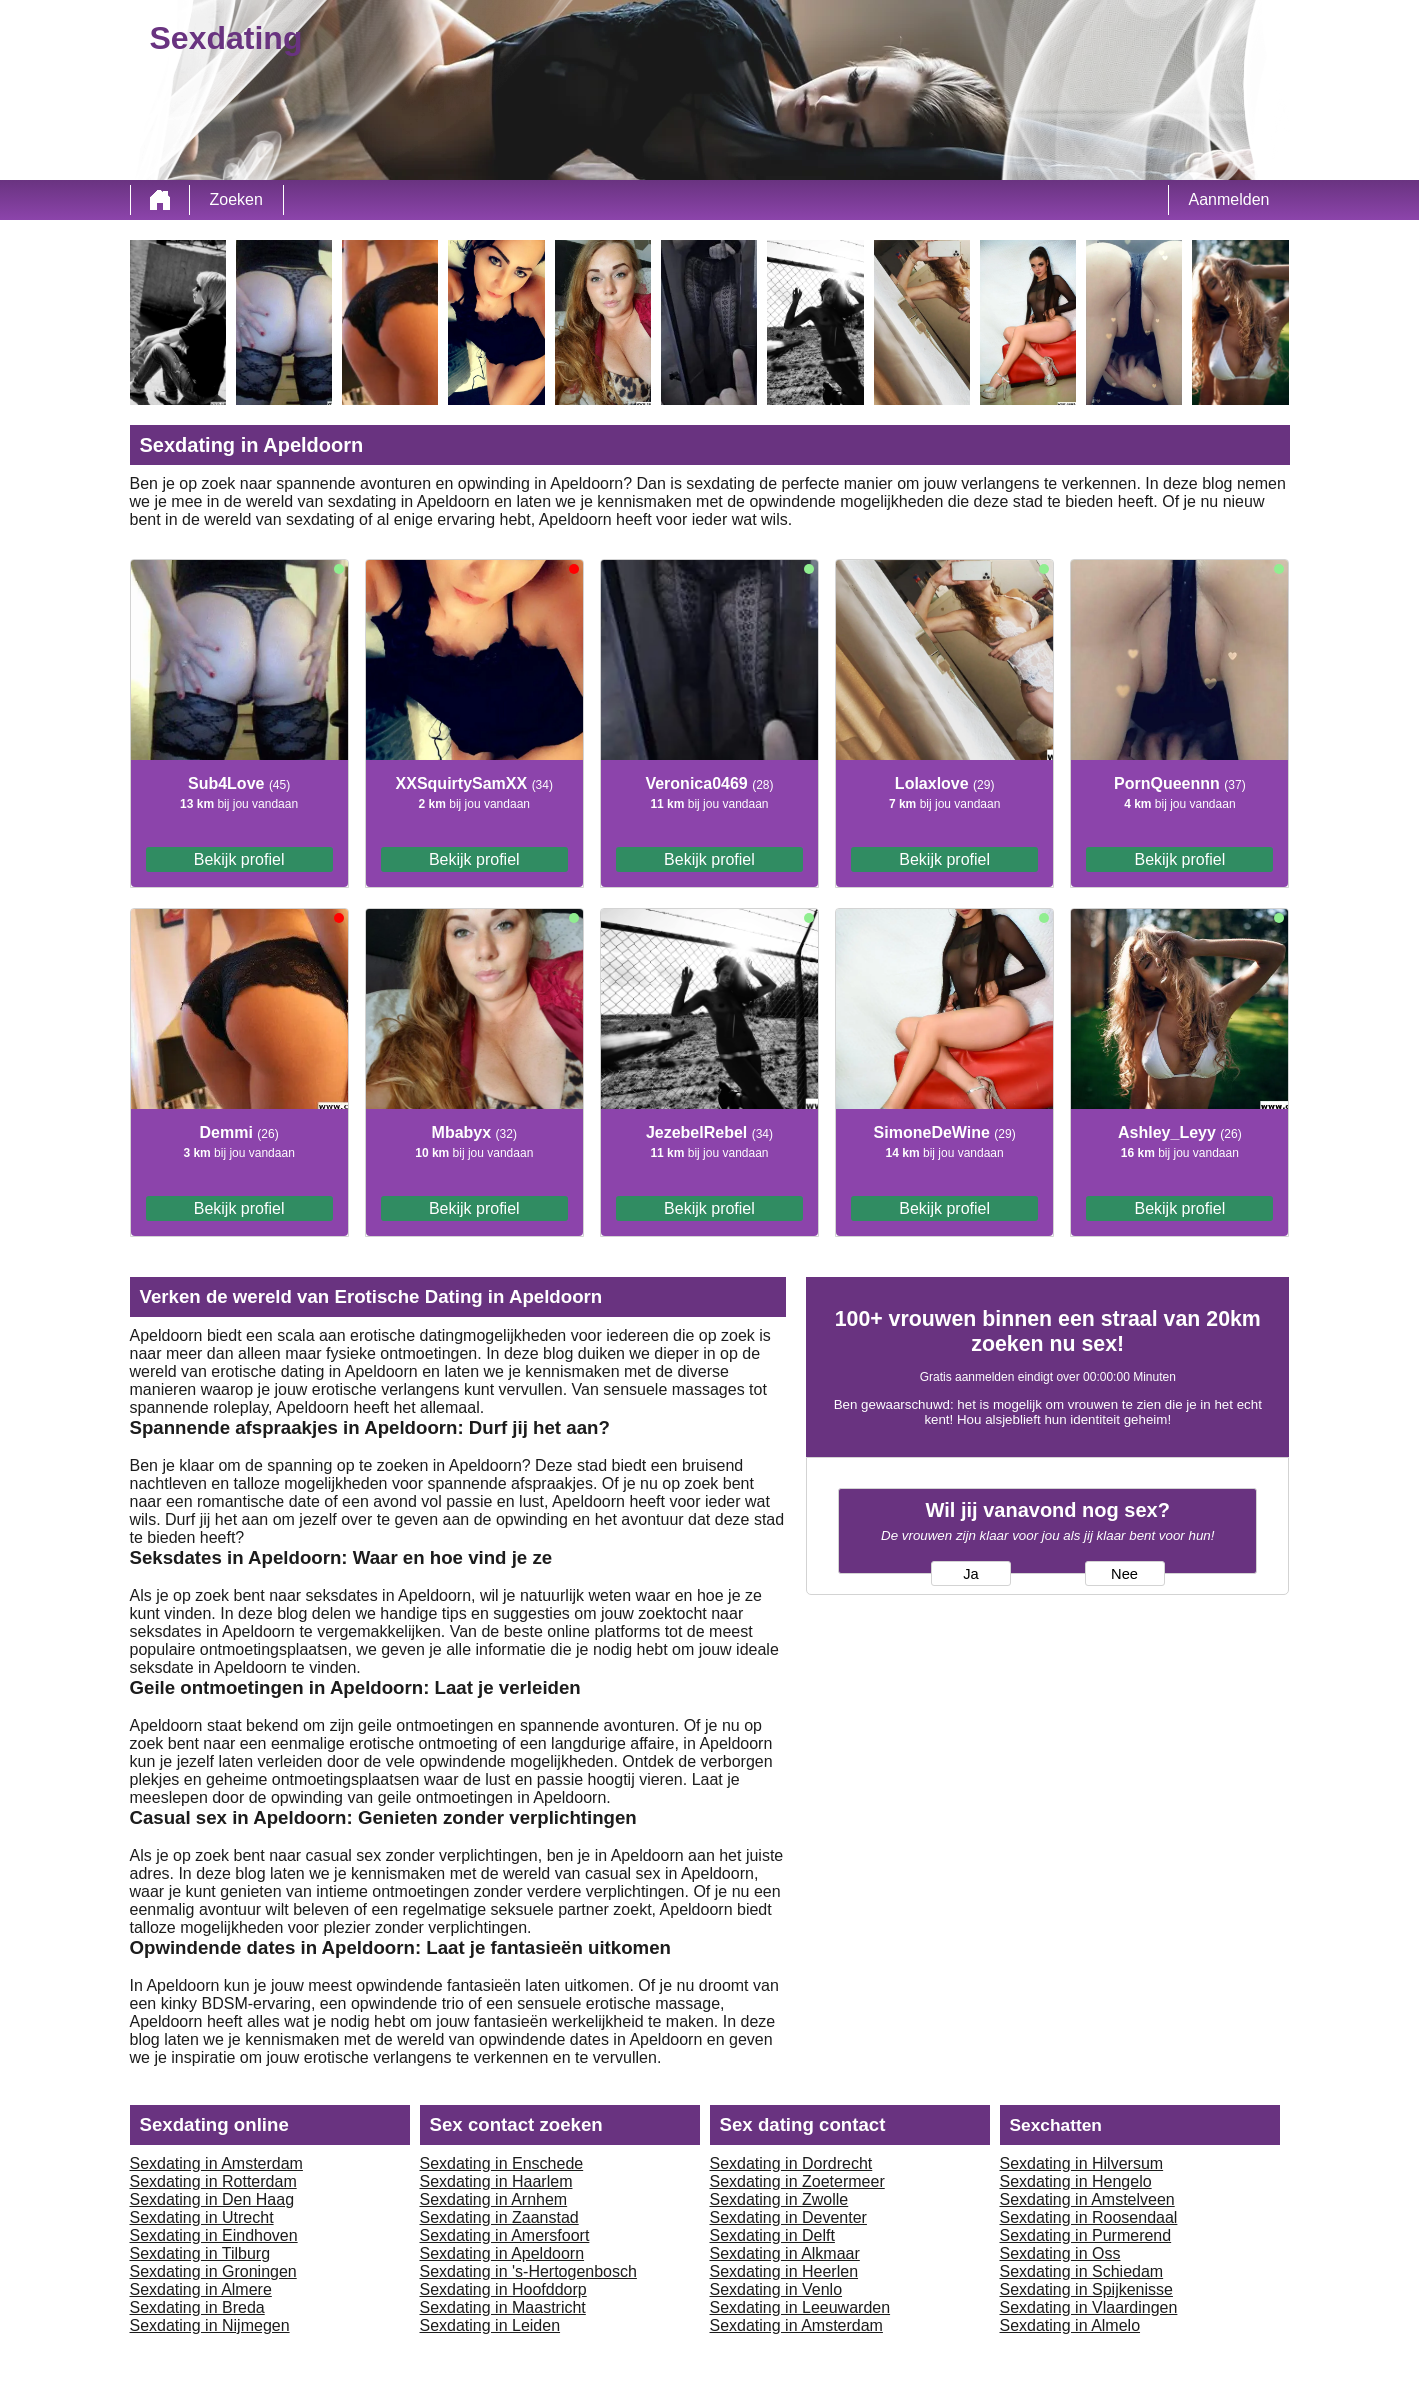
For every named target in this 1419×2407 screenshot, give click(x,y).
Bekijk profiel (239, 859)
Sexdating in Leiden (490, 2325)
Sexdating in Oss (1060, 2253)
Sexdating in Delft (772, 2235)
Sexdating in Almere (201, 2289)
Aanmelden (1229, 199)
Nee (1124, 1574)
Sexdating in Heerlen (784, 2271)
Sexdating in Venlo (776, 2289)
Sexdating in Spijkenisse (1086, 2289)
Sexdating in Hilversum (1082, 2163)
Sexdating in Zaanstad (499, 2217)
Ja (970, 1574)
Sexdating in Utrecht (202, 2217)
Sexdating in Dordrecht (791, 2163)
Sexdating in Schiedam (1082, 2271)
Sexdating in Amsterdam (216, 2163)
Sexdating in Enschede (502, 2163)
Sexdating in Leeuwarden (800, 2307)
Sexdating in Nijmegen (210, 2325)
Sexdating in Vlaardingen (1089, 2307)
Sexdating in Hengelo (1076, 2181)
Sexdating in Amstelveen (1087, 2199)
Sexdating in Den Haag (212, 2199)
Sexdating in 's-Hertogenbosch (528, 2271)
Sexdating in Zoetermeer (797, 2181)
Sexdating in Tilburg (200, 2253)
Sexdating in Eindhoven (214, 2235)
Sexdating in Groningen (213, 2271)
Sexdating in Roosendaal (1089, 2217)
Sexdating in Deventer (788, 2217)
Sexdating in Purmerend (1086, 2235)
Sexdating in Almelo (1070, 2325)
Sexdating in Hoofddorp (503, 2289)
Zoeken (236, 199)
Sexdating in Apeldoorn (502, 2253)
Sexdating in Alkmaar (785, 2253)
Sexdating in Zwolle (779, 2199)
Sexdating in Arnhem (494, 2199)
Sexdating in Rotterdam (213, 2181)
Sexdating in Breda (197, 2307)
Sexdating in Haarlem (496, 2181)
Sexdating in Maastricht (503, 2307)
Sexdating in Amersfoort (505, 2235)
